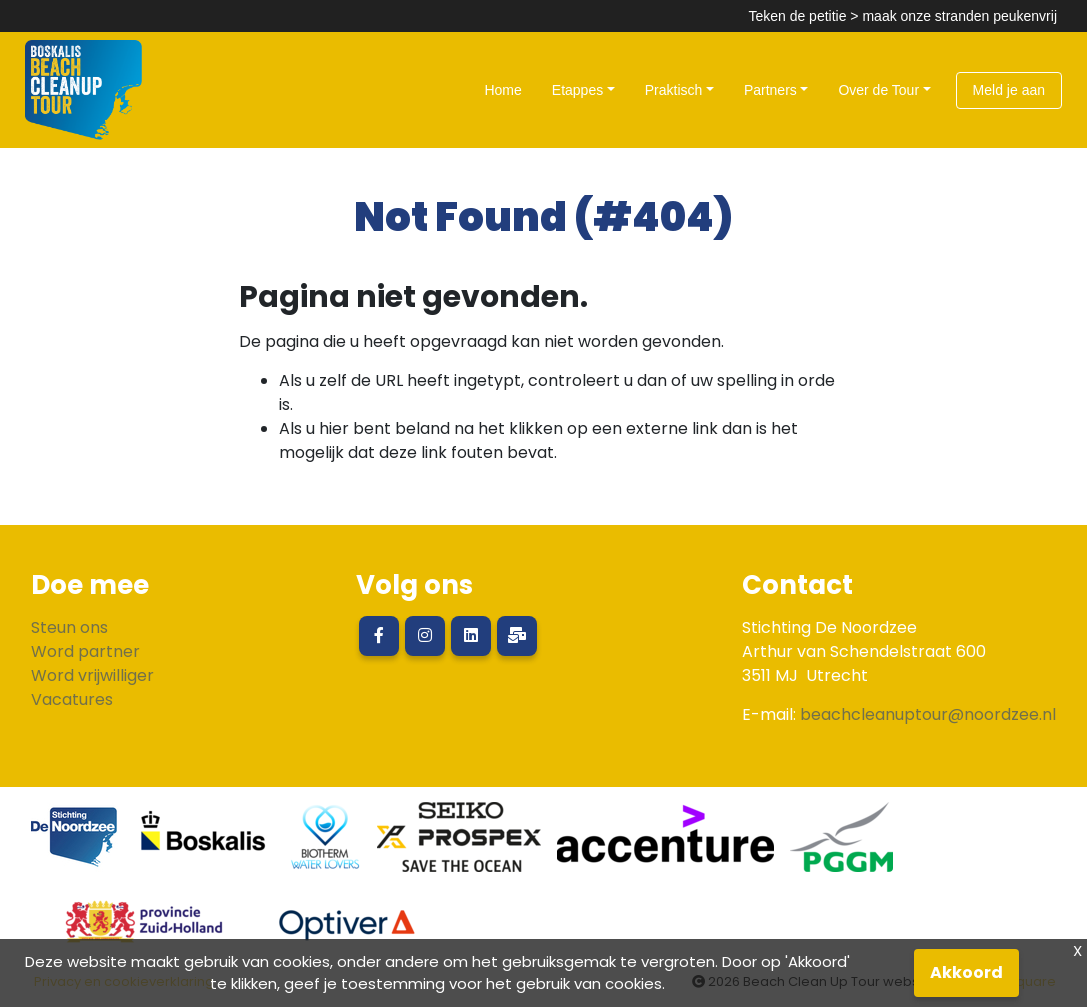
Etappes (577, 90)
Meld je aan (1009, 90)
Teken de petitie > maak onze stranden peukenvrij (902, 16)
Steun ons (69, 627)
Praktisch (674, 90)
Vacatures (72, 699)
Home (502, 90)
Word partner (85, 651)
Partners (770, 90)
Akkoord (966, 972)
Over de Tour (878, 90)
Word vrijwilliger (92, 675)
